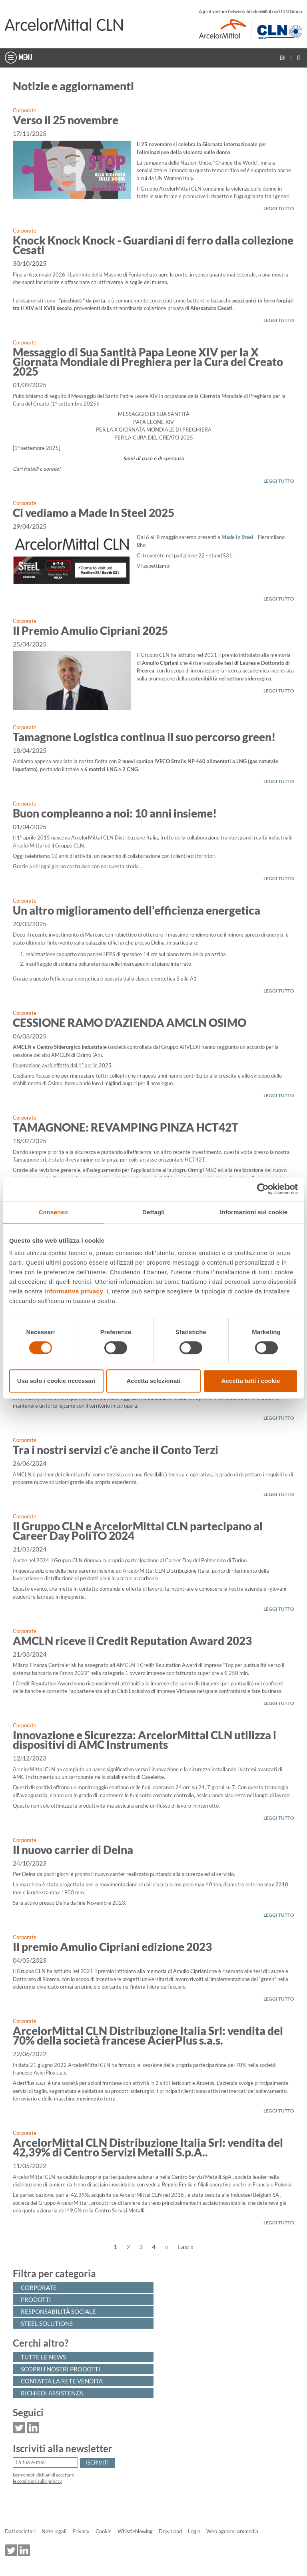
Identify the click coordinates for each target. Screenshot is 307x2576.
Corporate (24, 110)
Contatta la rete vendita (62, 2381)
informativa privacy (73, 1291)
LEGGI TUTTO (278, 208)
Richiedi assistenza (52, 2393)
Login (194, 2531)
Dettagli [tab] (153, 1212)
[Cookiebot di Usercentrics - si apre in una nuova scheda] (263, 1189)
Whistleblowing (135, 2531)
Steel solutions (47, 2323)
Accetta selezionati (153, 1380)
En (282, 58)
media (247, 2531)
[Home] (64, 24)
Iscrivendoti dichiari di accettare (43, 2475)
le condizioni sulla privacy (37, 2481)
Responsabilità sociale (58, 2311)
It (299, 58)
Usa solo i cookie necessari (56, 1380)
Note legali (54, 2531)
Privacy (81, 2531)
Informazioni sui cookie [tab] (253, 1212)
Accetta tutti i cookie (250, 1380)
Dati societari (20, 2531)
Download (170, 2531)
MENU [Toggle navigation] (18, 58)
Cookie (104, 2531)
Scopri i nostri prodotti (60, 2369)
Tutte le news (43, 2357)
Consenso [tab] (53, 1212)
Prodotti (36, 2299)
